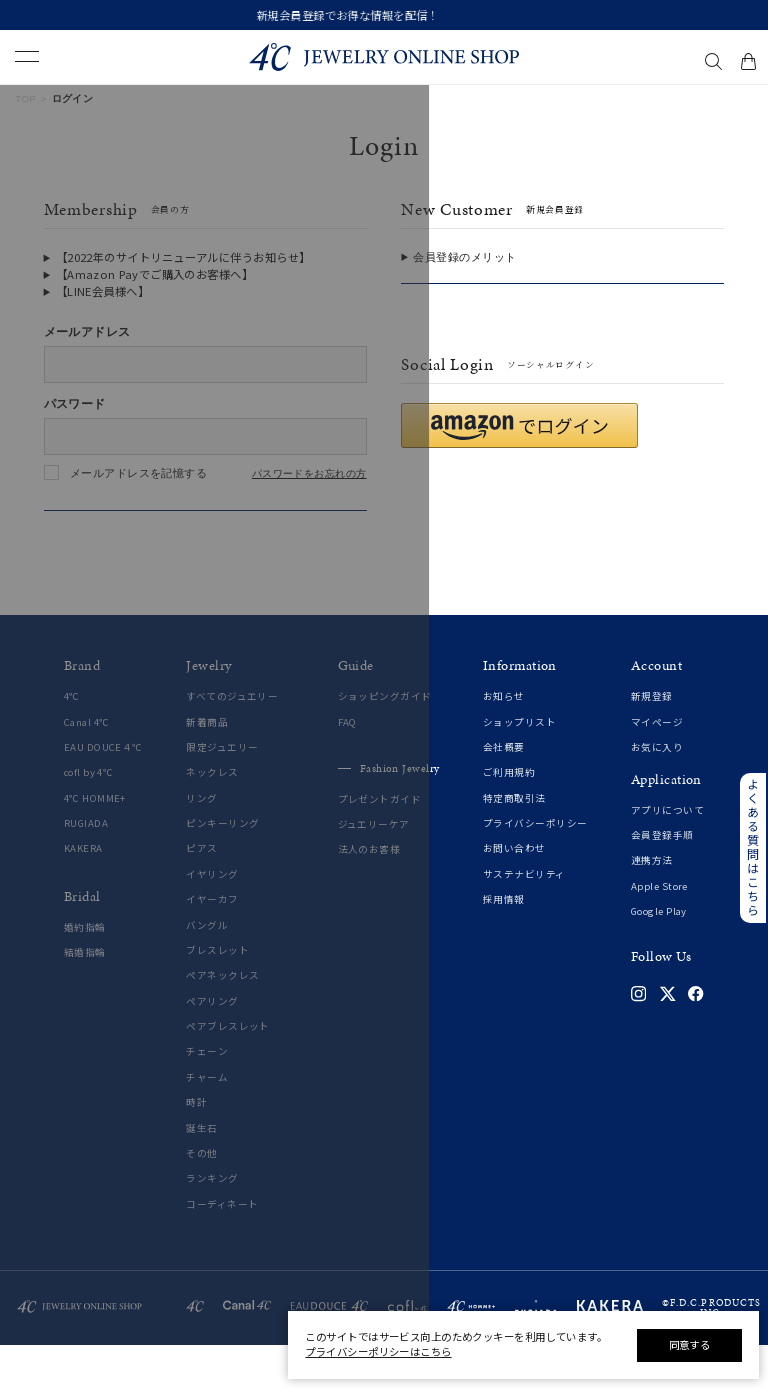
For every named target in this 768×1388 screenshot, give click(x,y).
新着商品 (207, 765)
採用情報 (504, 943)
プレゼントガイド (380, 842)
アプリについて (667, 853)
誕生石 (201, 1171)
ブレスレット (217, 993)
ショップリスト (519, 765)
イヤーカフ (212, 943)
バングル (207, 968)
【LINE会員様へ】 (103, 291)
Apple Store (659, 929)
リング (201, 841)
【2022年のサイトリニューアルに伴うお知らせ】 (183, 257)
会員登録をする (562, 304)
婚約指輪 (85, 970)
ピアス (201, 892)
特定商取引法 (514, 841)
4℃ (72, 740)
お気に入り (657, 790)
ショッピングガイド (385, 740)
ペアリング (212, 1044)
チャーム (207, 1120)
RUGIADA (86, 867)
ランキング (212, 1222)
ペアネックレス (222, 1019)
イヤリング (212, 917)
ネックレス (212, 816)
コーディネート (222, 1247)
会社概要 (504, 790)
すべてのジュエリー (232, 740)
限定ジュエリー (222, 790)
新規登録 (652, 740)
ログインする (205, 531)
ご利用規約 (509, 816)
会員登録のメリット (464, 257)
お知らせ (504, 740)
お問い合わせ (514, 892)
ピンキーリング (222, 867)
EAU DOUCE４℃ (103, 790)
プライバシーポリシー (535, 867)
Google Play (659, 955)
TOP (25, 98)
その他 (201, 1196)
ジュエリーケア (374, 868)
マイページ (657, 765)
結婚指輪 (85, 996)
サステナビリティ (524, 917)
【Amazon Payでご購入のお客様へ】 (155, 274)
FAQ (347, 765)
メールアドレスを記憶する (138, 473)
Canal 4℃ (87, 765)
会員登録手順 (662, 878)
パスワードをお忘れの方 (309, 474)
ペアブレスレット (228, 1070)
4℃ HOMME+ (95, 841)
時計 (196, 1146)
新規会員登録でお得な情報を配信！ (384, 15)
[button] (519, 469)
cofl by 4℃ (88, 816)
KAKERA (83, 892)
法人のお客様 (369, 893)
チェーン (207, 1095)
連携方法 (652, 904)
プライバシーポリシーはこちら (378, 1351)
